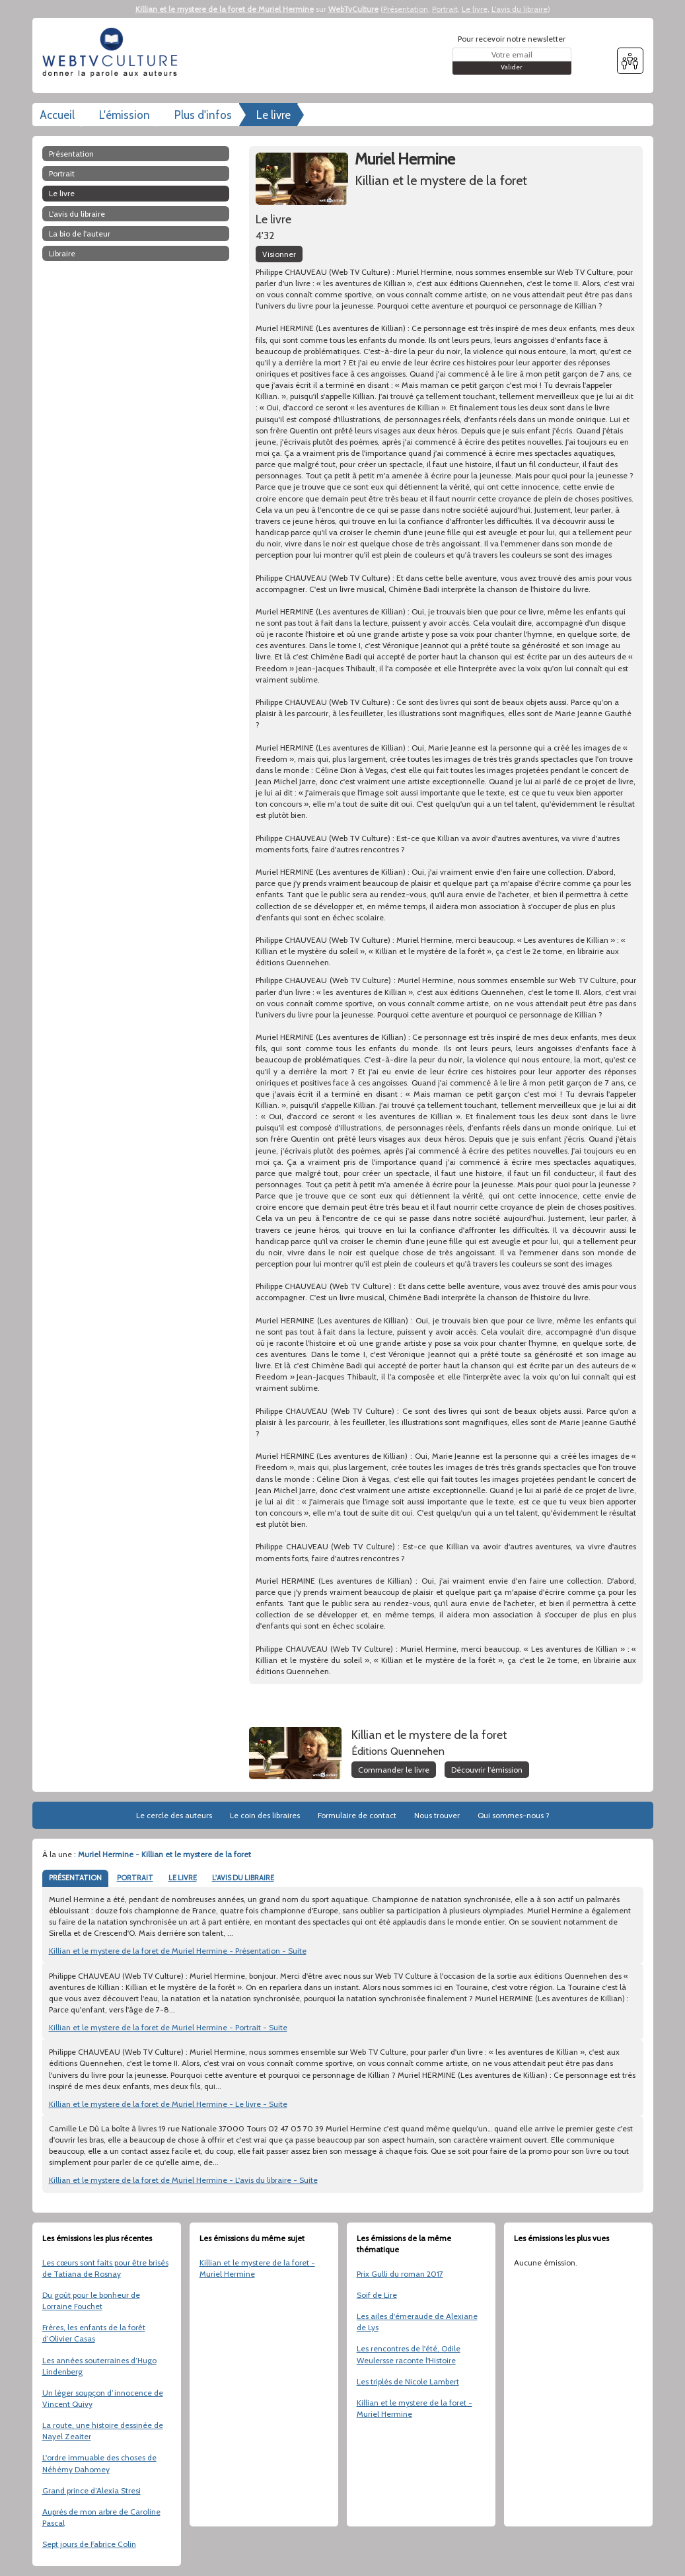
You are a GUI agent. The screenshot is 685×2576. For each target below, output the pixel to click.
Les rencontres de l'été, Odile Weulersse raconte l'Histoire (408, 2354)
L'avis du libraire (519, 9)
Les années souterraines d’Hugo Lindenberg (99, 2365)
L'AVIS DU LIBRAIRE (243, 1877)
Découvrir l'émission (487, 1770)
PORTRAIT (135, 1877)
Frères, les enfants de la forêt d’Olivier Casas (93, 2332)
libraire (62, 253)
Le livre (474, 9)
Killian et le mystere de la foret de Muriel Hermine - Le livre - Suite (168, 2104)
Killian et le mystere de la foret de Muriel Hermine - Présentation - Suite (177, 1951)
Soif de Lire (377, 2295)
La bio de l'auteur (79, 234)
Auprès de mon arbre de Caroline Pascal (101, 2517)
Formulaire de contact (357, 1815)
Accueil (57, 115)
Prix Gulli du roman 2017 (400, 2274)
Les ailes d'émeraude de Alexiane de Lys (417, 2321)
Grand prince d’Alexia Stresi (91, 2490)
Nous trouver (437, 1815)
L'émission (124, 115)
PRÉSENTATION (75, 1877)
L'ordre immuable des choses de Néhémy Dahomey (99, 2463)
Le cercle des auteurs (174, 1815)
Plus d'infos (203, 115)
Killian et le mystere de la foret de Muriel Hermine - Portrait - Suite (168, 2027)
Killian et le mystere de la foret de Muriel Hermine (224, 9)
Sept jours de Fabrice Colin (89, 2544)
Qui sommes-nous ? (514, 1815)
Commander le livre (393, 1770)
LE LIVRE (182, 1877)
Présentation (405, 9)
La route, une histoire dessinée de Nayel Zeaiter (102, 2430)
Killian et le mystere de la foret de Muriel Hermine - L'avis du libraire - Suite (183, 2180)
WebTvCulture (353, 9)
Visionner (279, 254)
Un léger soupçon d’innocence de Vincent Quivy (102, 2398)
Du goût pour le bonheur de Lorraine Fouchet (91, 2300)
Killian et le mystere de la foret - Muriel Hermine (257, 2268)
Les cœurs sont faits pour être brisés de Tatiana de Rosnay (105, 2268)
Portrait (445, 9)
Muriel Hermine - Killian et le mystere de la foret (164, 1854)
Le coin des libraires (265, 1815)
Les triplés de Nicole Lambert (408, 2381)
